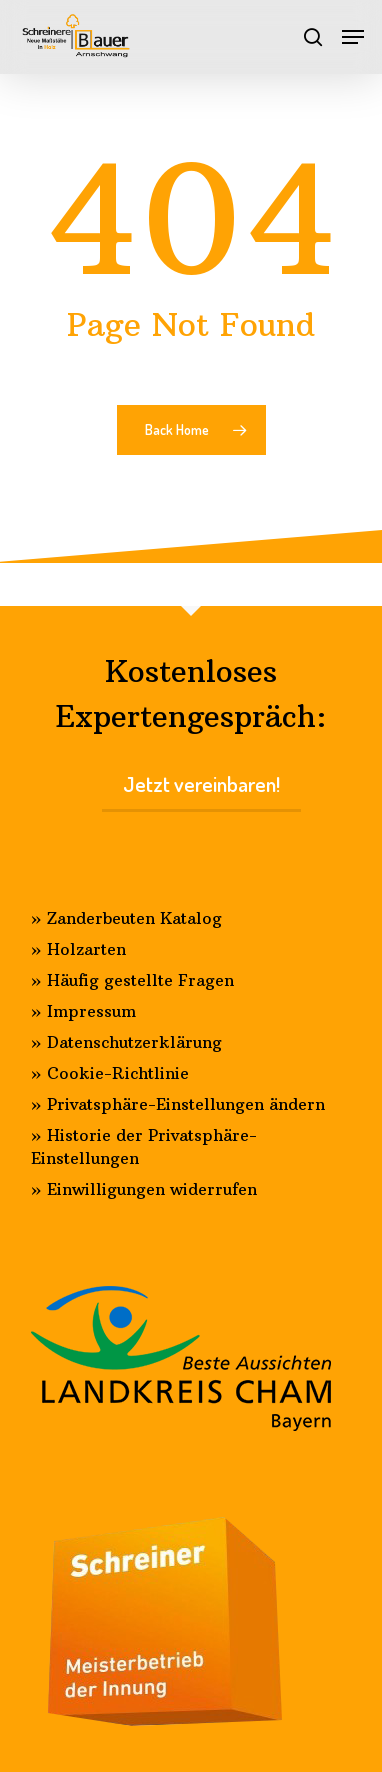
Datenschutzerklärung (134, 1042)
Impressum (91, 1011)
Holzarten (86, 949)
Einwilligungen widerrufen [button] (152, 1189)
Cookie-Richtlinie (118, 1073)
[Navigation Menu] (353, 37)
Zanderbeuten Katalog (134, 918)
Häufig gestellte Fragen (140, 980)
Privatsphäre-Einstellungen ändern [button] (186, 1104)
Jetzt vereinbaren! (201, 783)
